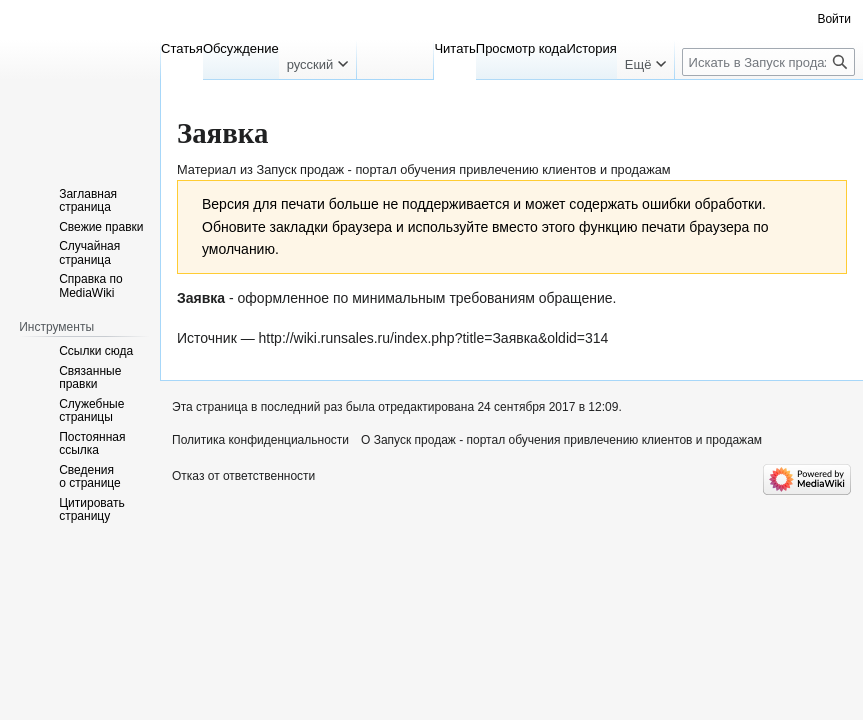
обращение (576, 298)
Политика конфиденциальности (260, 440)
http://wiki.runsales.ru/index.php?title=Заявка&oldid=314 (434, 338)
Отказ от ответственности (243, 476)
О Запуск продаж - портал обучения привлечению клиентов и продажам (561, 440)
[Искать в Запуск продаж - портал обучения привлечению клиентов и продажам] (768, 62)
